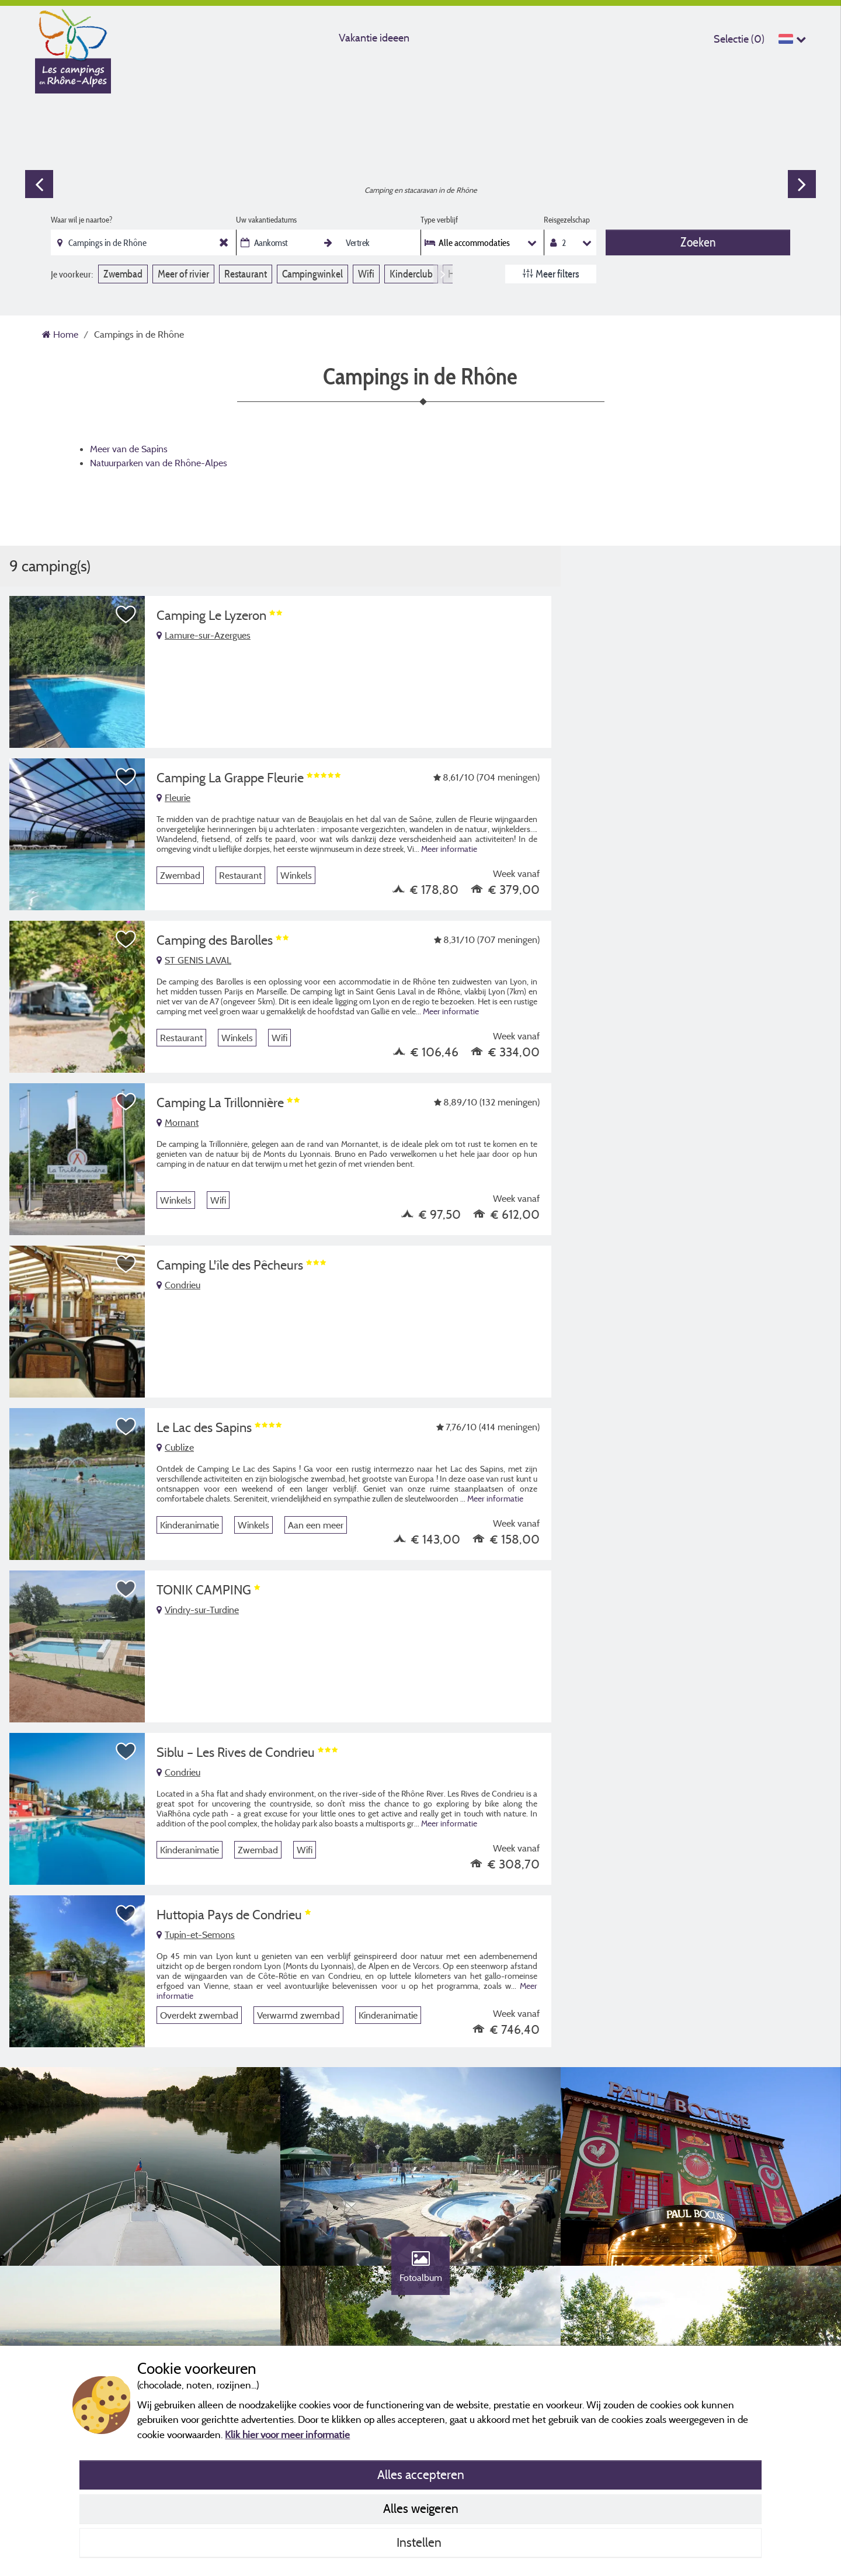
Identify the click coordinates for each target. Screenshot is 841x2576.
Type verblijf (439, 219)
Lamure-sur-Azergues (204, 635)
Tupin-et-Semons (196, 1934)
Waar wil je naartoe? (81, 219)
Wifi (366, 273)
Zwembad (123, 273)
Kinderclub (411, 273)
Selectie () (739, 39)
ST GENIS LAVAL (194, 960)
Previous (39, 184)
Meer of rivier (183, 273)
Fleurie (173, 797)
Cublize (175, 1447)
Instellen (420, 2542)
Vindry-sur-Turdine (198, 1609)
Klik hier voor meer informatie (287, 2434)
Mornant (178, 1122)
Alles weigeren (420, 2508)
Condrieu (178, 1285)
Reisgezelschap (567, 219)
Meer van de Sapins (129, 449)
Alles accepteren (420, 2474)
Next (802, 184)
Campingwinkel (312, 273)
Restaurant (245, 273)
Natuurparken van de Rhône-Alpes (158, 463)
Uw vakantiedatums (266, 219)
